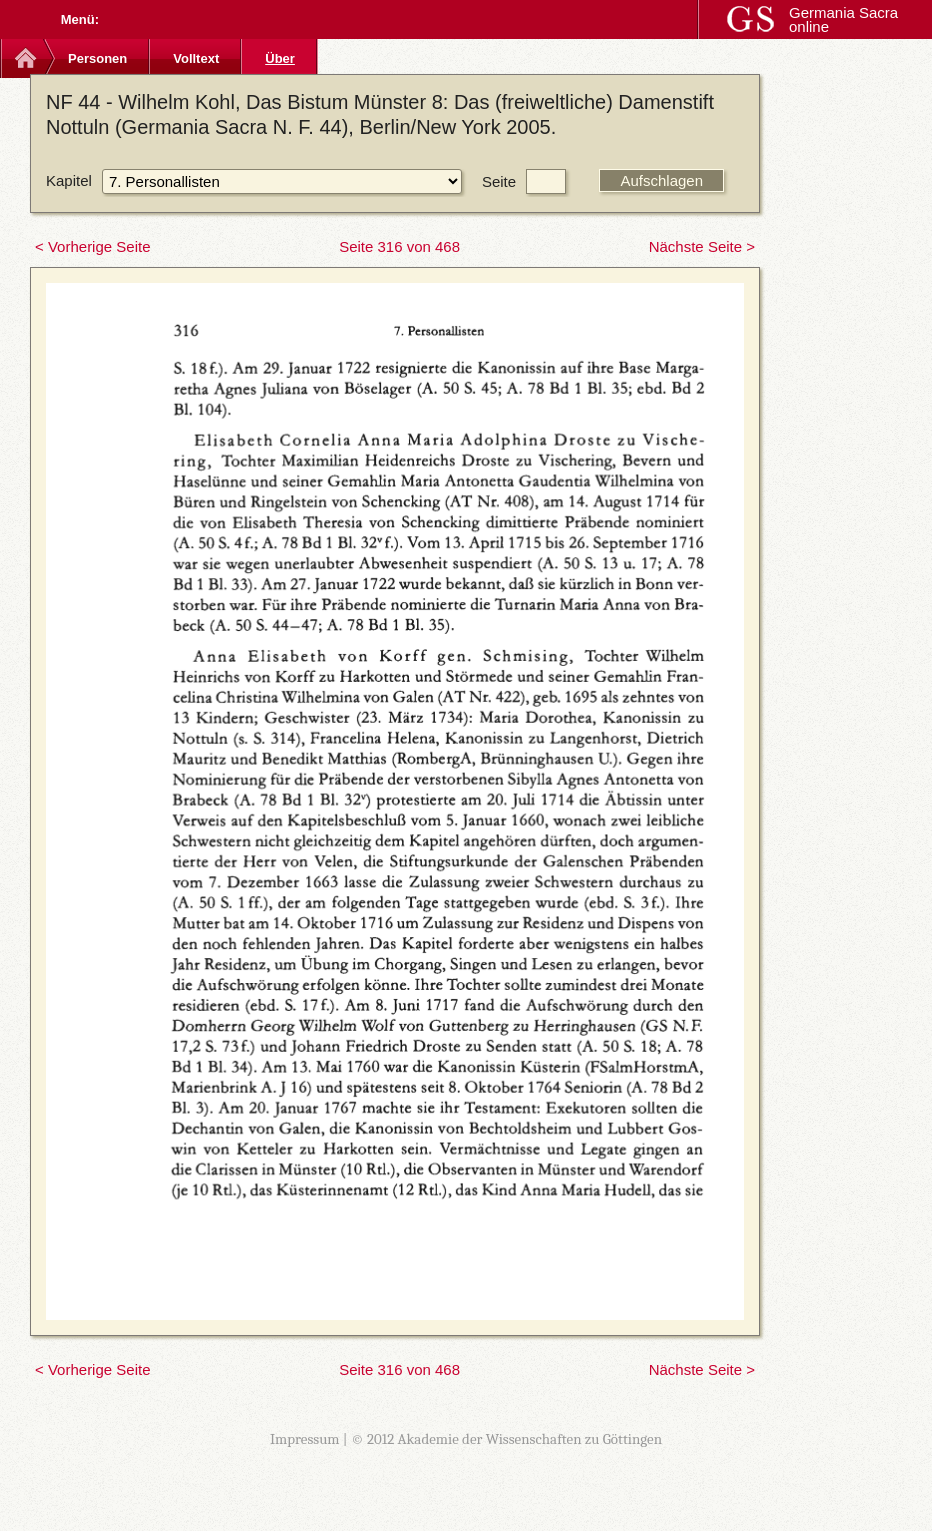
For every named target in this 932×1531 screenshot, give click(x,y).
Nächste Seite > (702, 246)
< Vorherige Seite (93, 246)
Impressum (305, 1439)
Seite (499, 181)
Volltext (196, 58)
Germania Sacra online (843, 19)
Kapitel (69, 180)
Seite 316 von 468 (399, 246)
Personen (97, 58)
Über (280, 58)
